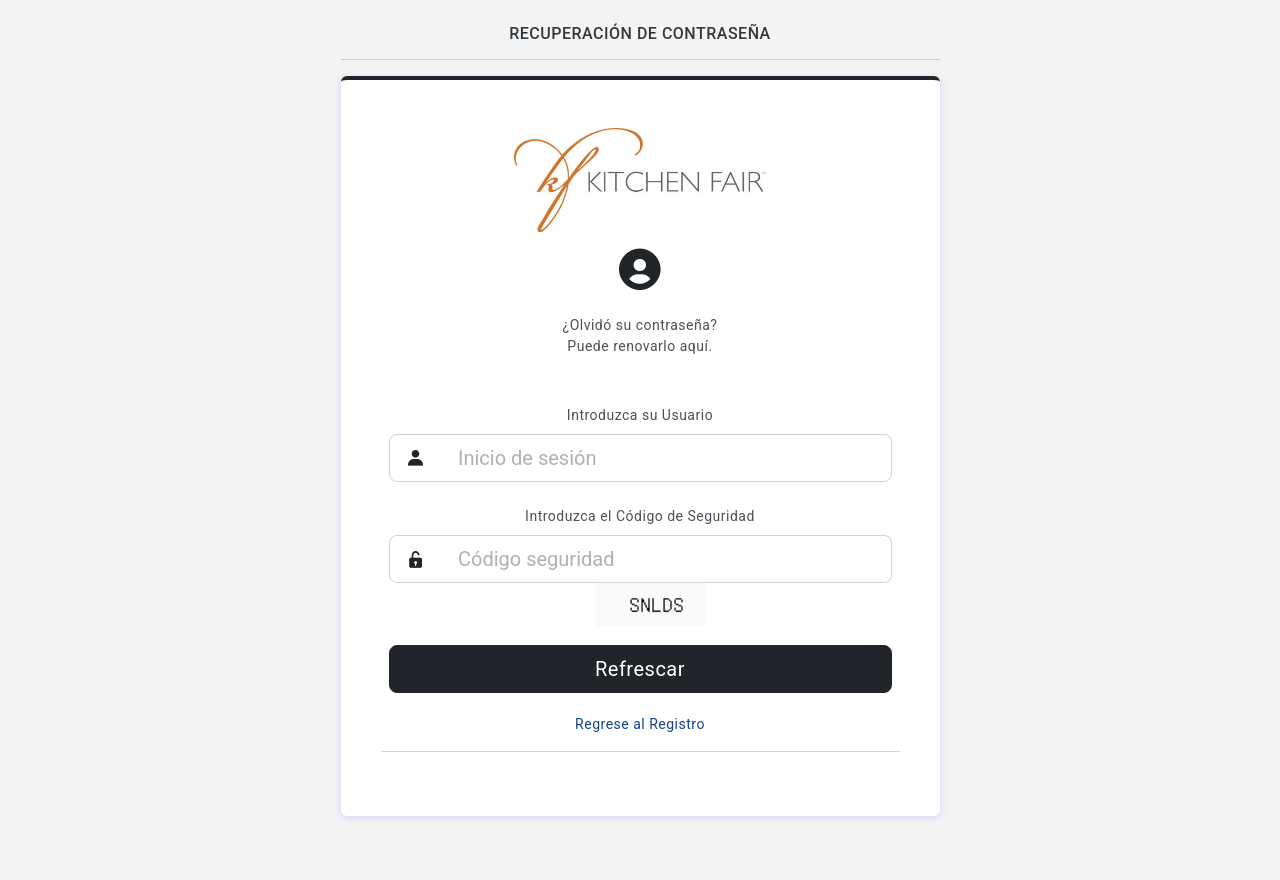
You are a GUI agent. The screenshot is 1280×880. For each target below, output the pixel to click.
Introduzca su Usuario (640, 415)
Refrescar (640, 669)
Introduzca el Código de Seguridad (640, 516)
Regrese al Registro (640, 724)
